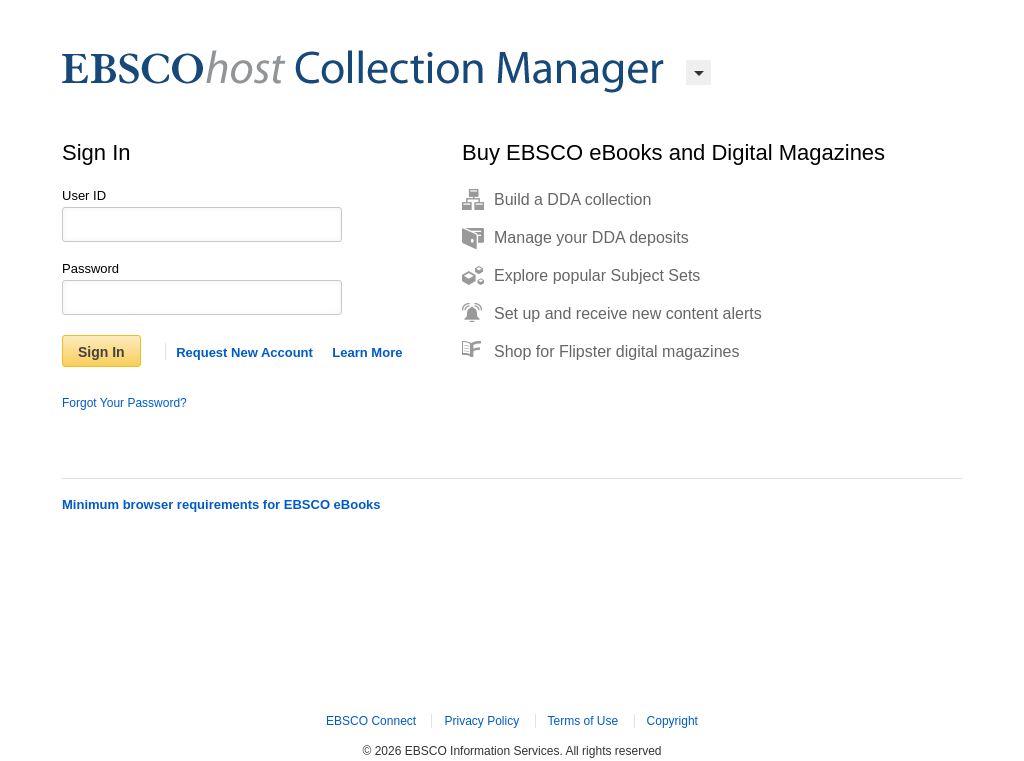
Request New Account (244, 352)
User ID (84, 195)
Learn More (367, 352)
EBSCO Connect (371, 721)
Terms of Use (583, 721)
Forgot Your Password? (124, 403)
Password (90, 268)
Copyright (672, 721)
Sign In (101, 352)
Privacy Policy (481, 721)
